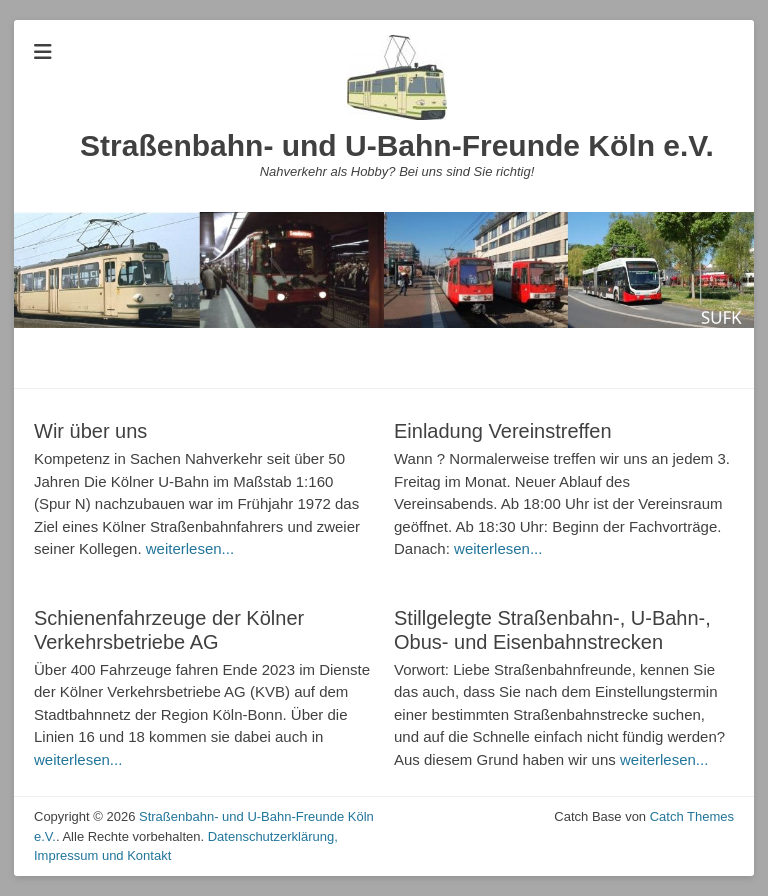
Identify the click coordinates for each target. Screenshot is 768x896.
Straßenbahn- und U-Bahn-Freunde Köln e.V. (397, 145)
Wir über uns (90, 431)
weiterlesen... (190, 548)
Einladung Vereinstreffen (503, 431)
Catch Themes (692, 816)
